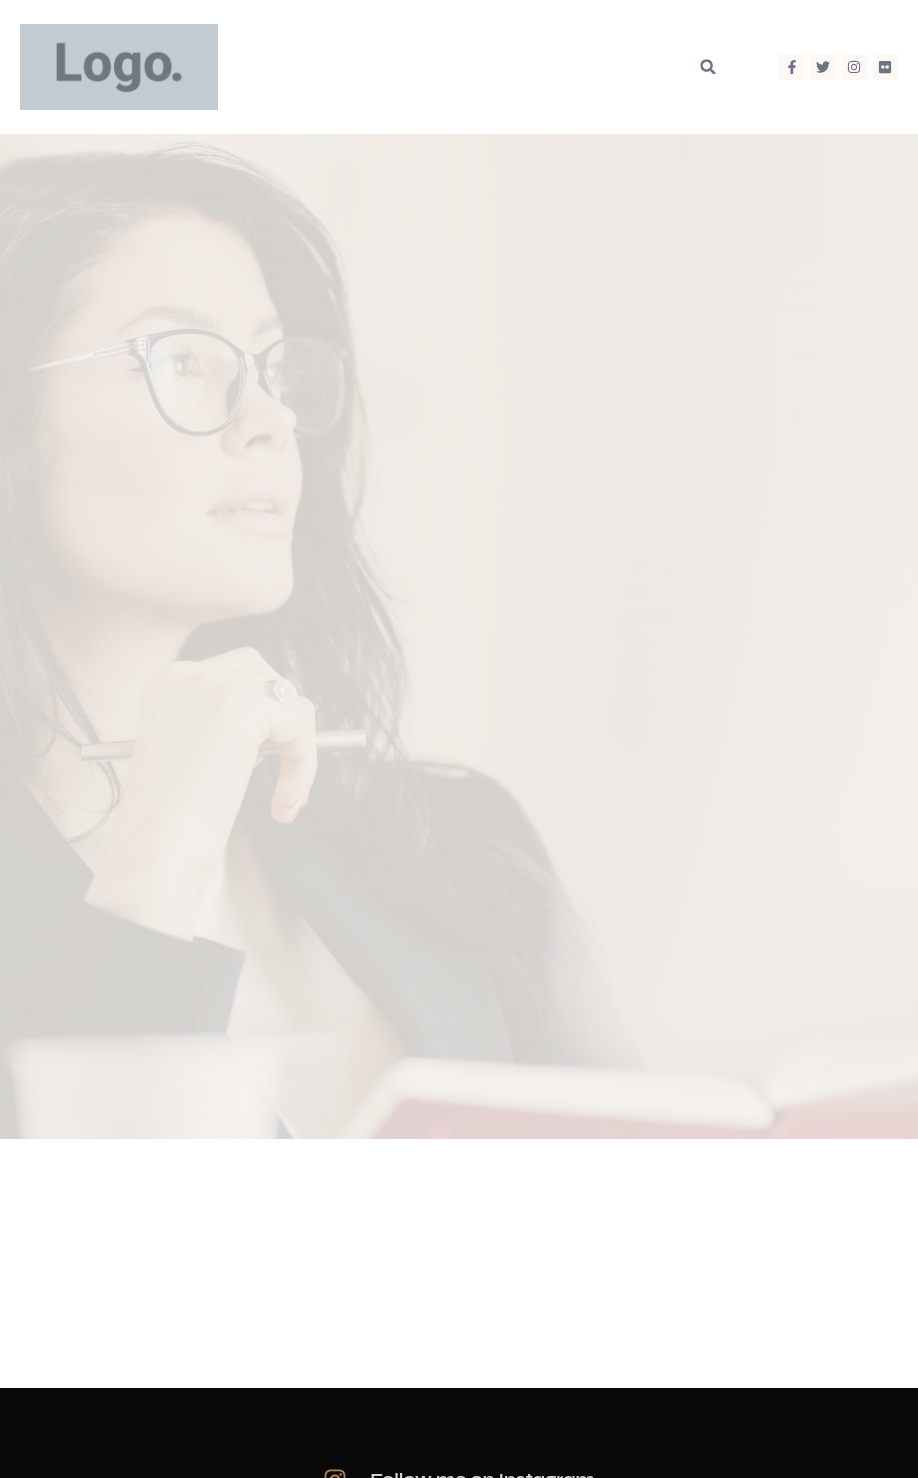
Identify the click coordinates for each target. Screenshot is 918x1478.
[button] (708, 66)
